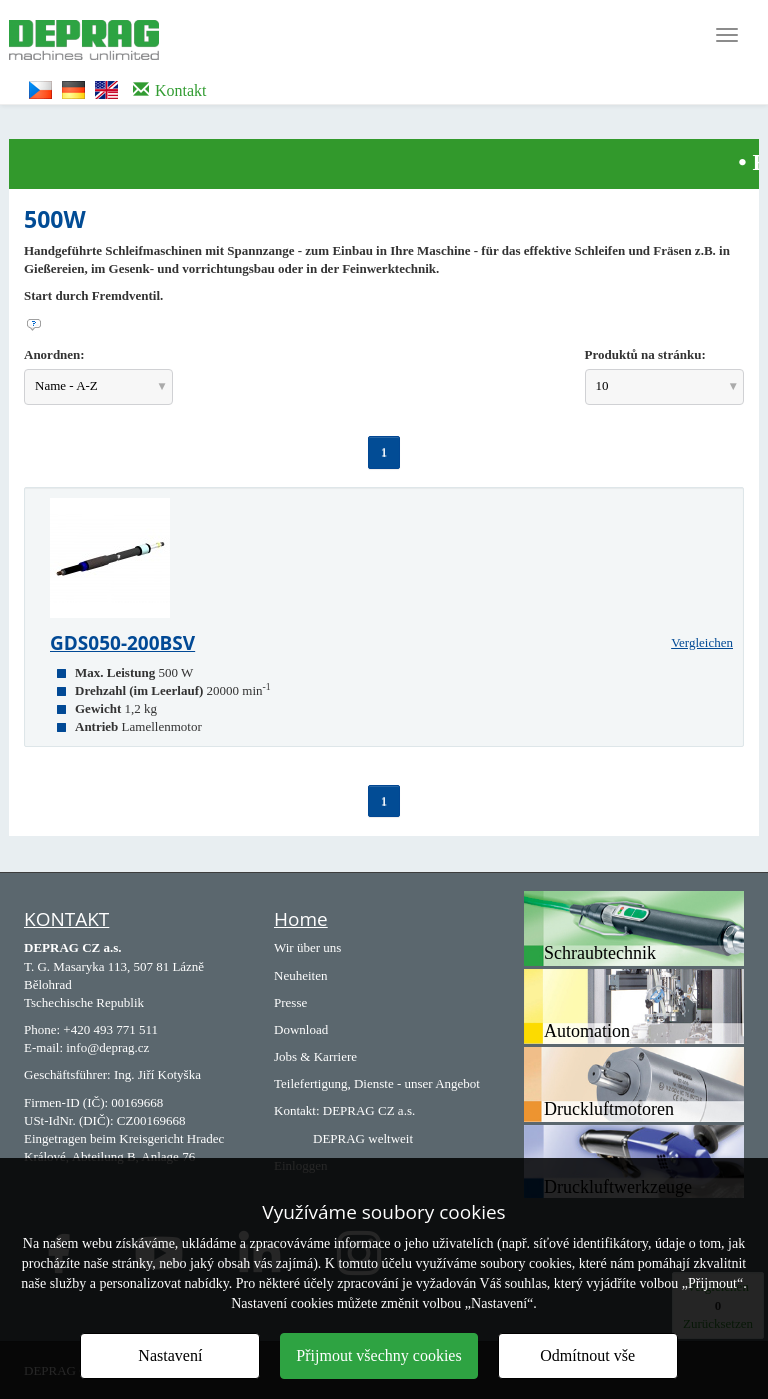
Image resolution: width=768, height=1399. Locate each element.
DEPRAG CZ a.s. (369, 1110)
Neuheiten (300, 975)
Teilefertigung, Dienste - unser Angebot (377, 1083)
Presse (290, 1002)
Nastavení (170, 1355)
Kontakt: (297, 1110)
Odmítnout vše (587, 1355)
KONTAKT (66, 919)
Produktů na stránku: (645, 354)
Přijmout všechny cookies (378, 1355)
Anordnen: (54, 354)
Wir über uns (307, 947)
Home (301, 919)
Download (301, 1029)
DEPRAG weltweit (363, 1138)
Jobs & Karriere (315, 1056)
